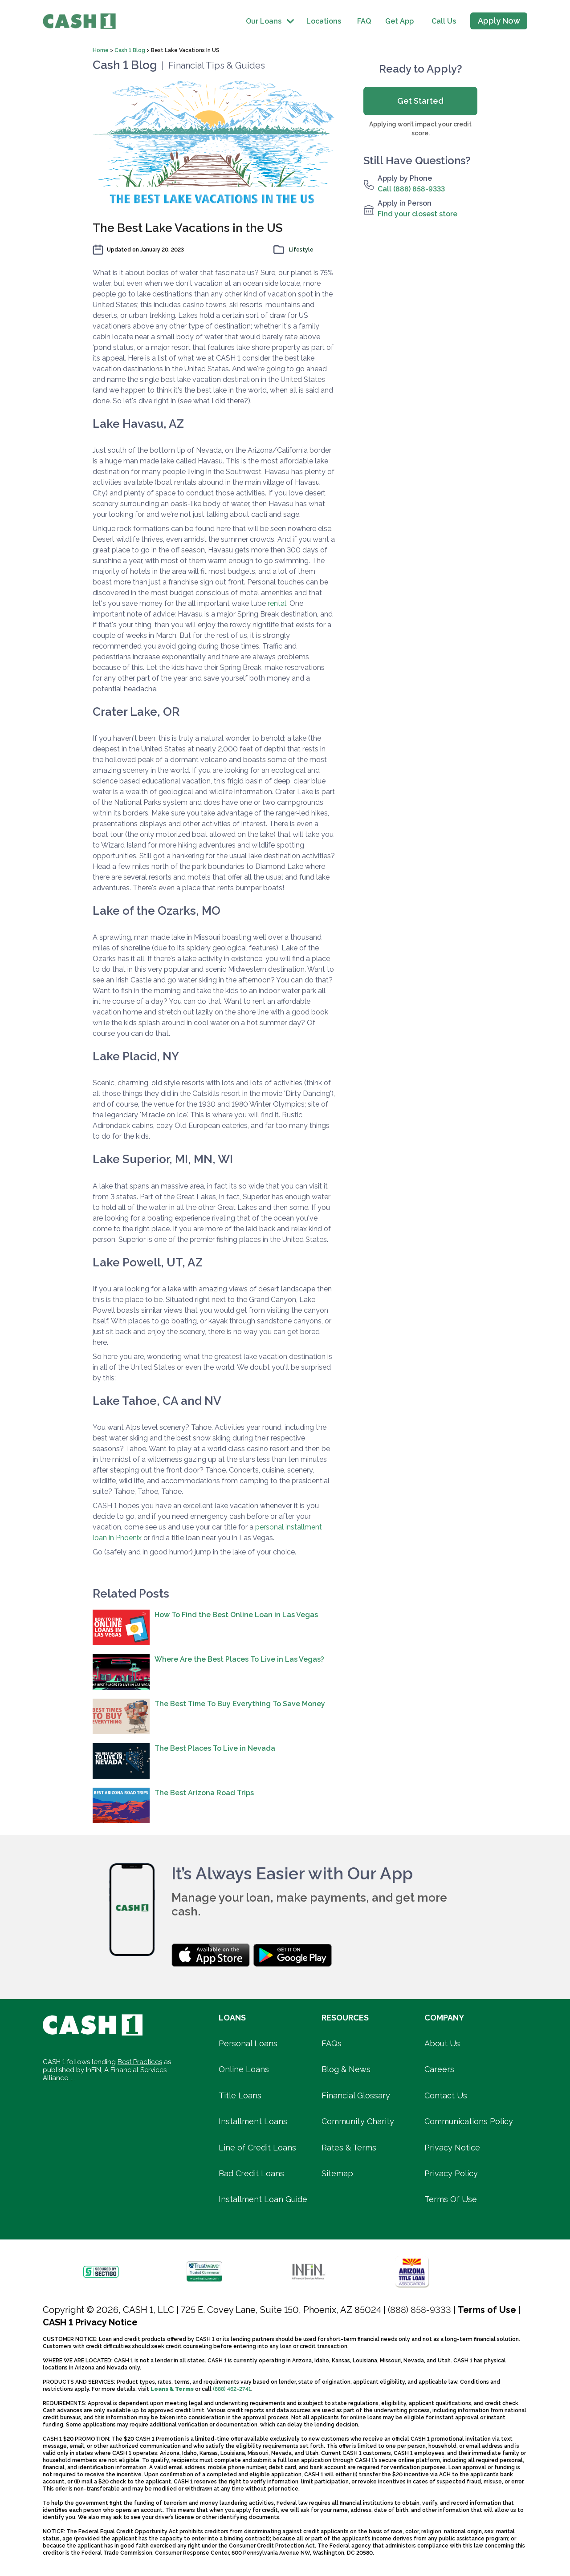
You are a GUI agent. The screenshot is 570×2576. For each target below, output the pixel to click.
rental (277, 603)
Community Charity (358, 2121)
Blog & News (346, 2069)
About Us (442, 2043)
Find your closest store (417, 214)
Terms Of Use (450, 2199)
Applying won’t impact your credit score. (420, 129)
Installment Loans (253, 2121)
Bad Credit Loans (251, 2173)
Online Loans (244, 2069)
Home (101, 50)
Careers (439, 2069)
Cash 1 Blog (130, 50)
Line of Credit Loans (257, 2147)
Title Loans (240, 2095)
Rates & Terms (349, 2147)
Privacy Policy (451, 2173)
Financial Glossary (356, 2095)
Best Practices (140, 2062)
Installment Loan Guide (263, 2199)
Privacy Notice (452, 2147)
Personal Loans (248, 2043)
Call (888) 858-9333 (411, 189)
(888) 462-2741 (232, 2389)
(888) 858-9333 (419, 2309)
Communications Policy (468, 2121)
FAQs (332, 2043)
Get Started (420, 100)
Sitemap (337, 2173)
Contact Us (445, 2095)
